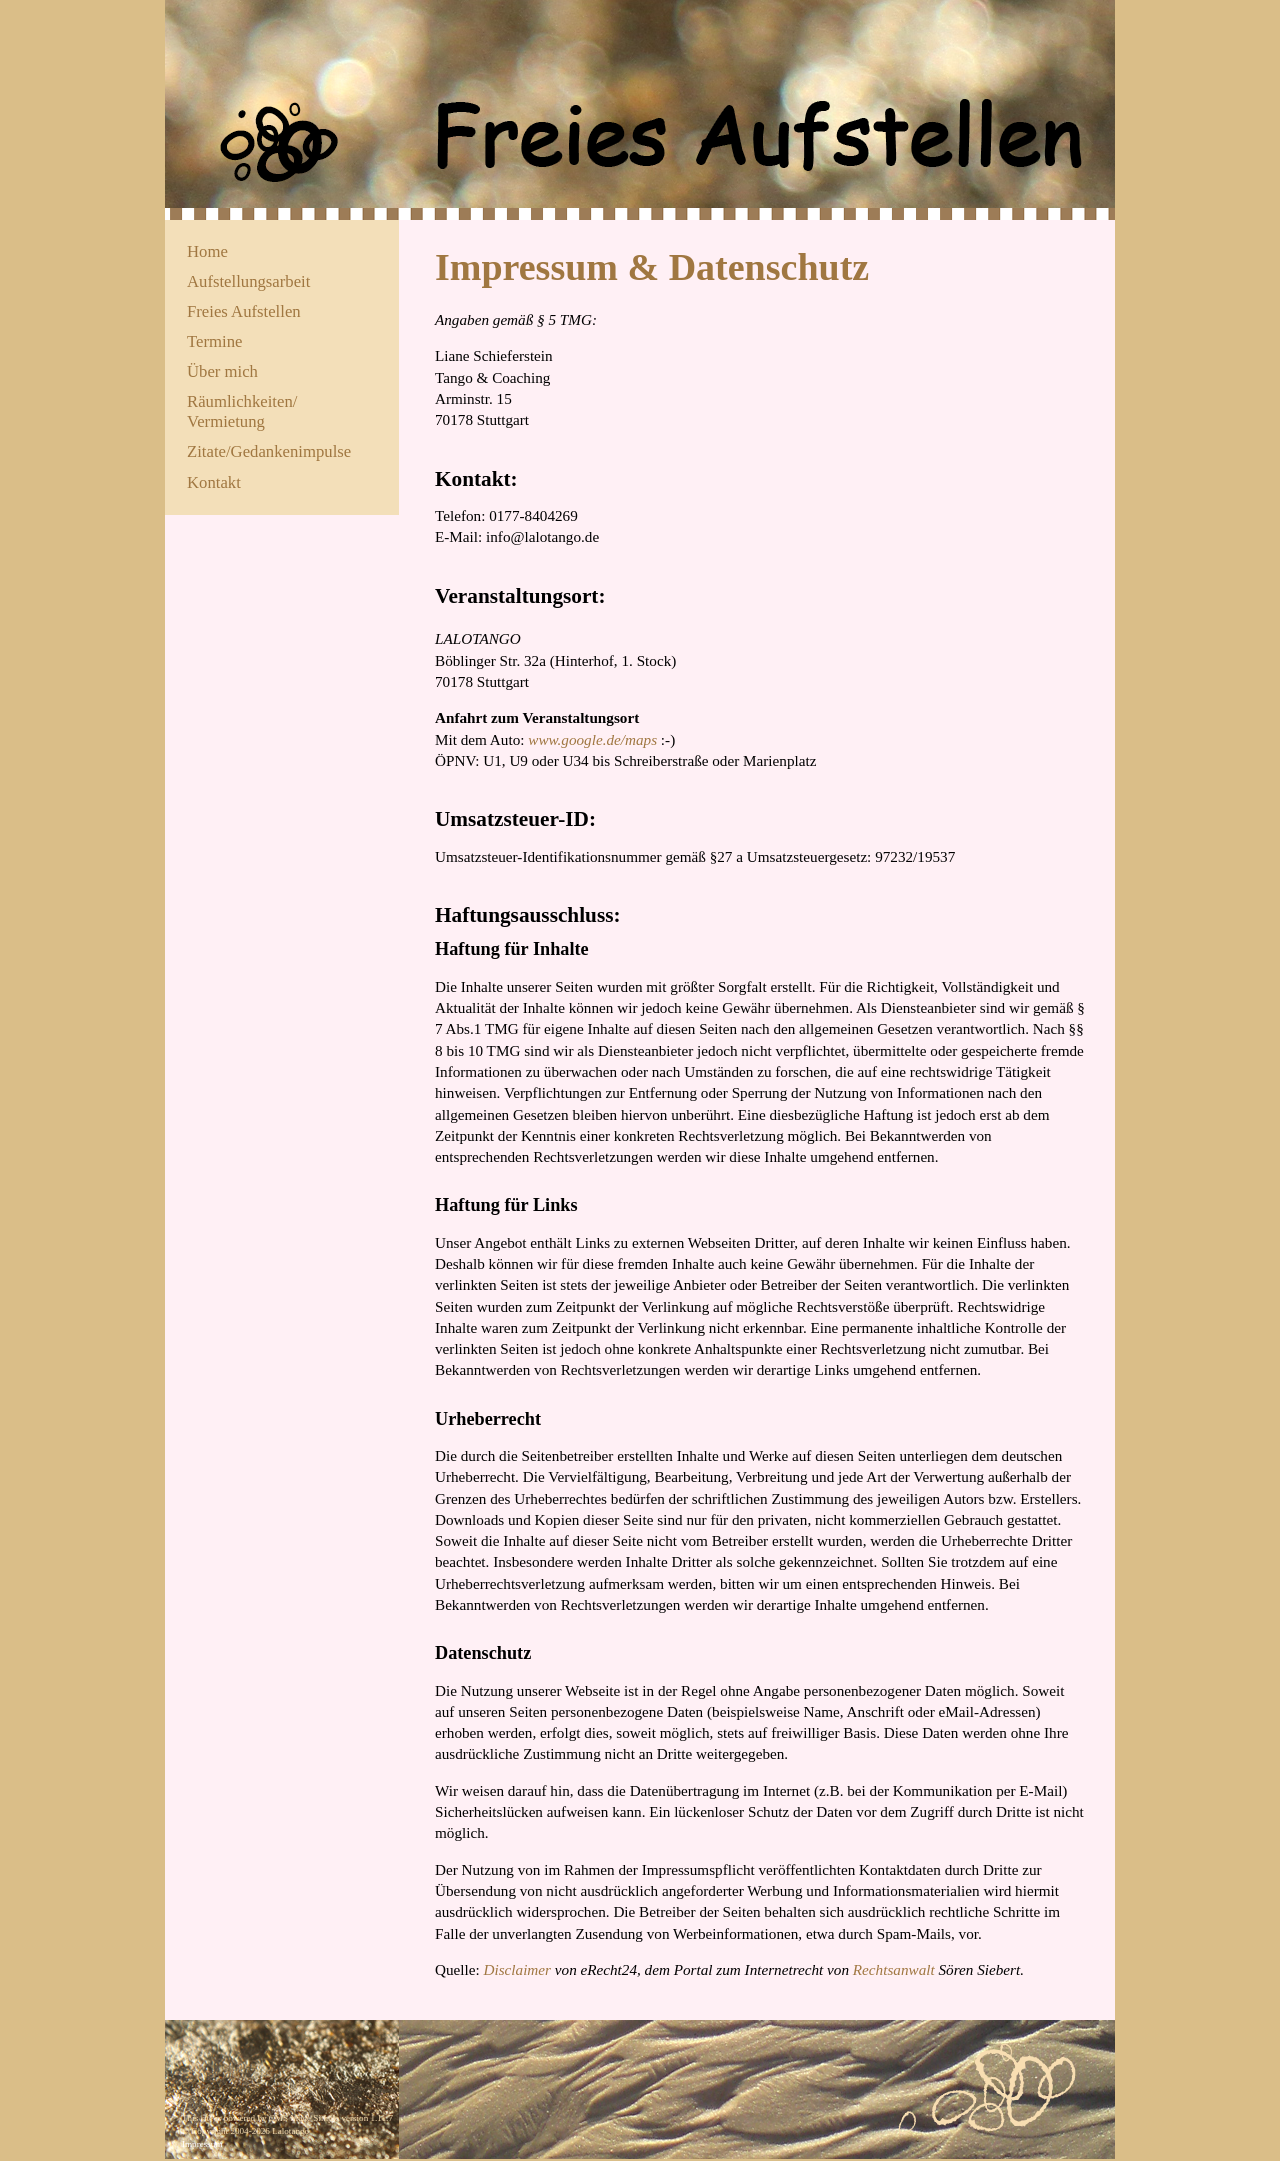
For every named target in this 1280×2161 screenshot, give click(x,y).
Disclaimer (518, 1969)
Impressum (202, 2144)
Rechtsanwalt (894, 1969)
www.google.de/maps (592, 739)
